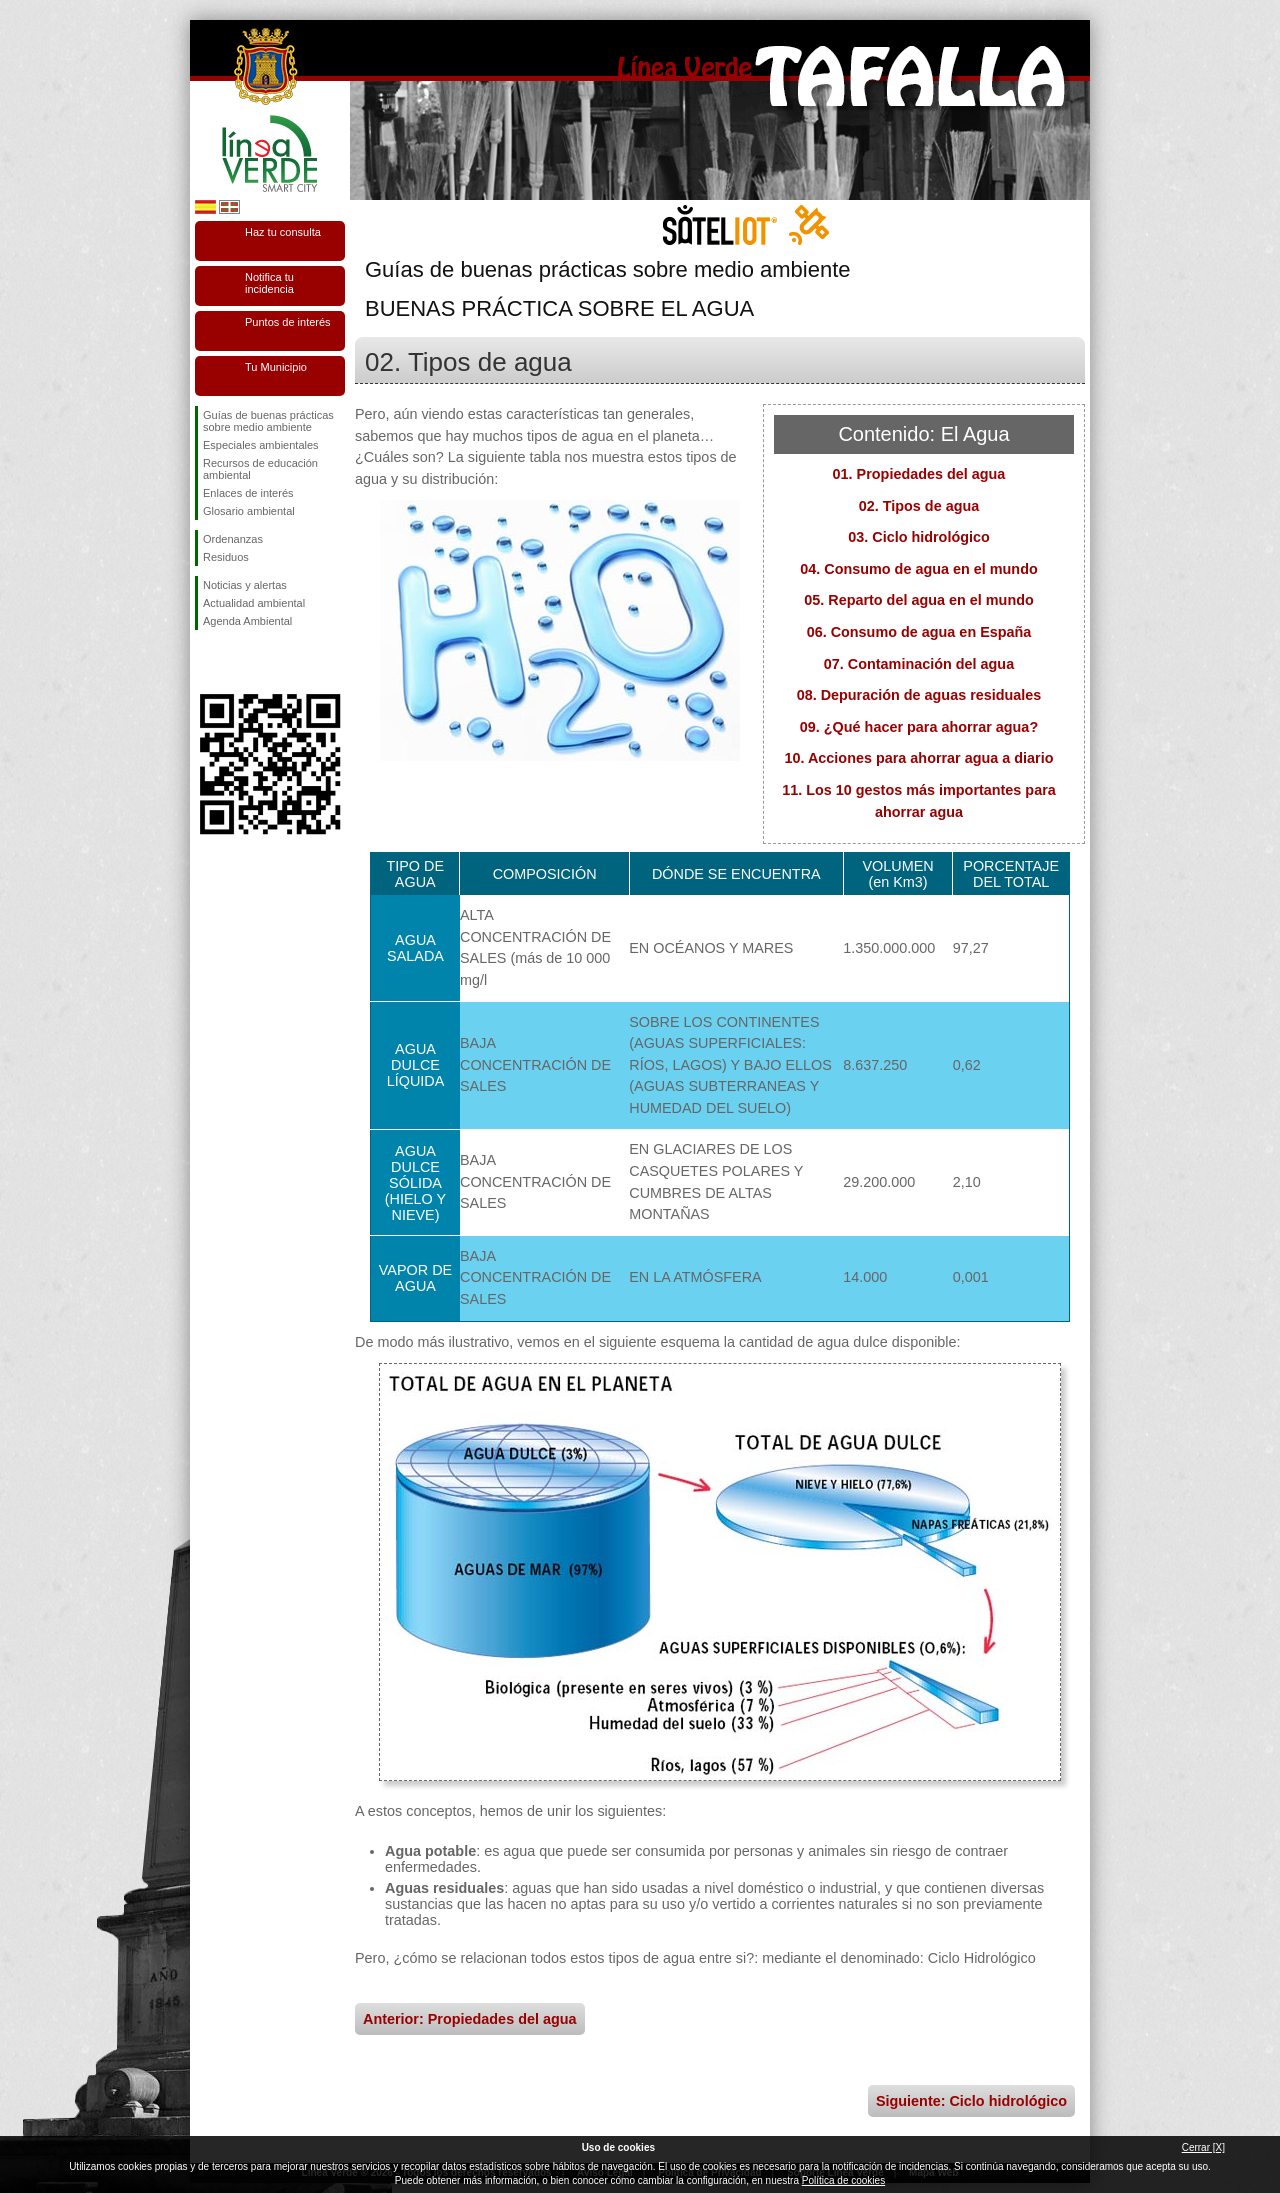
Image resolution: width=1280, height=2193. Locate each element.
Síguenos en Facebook (207, 662)
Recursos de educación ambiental (260, 469)
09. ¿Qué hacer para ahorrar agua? (919, 727)
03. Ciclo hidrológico (919, 537)
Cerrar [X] (1203, 2147)
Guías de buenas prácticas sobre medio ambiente (268, 421)
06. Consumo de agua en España (919, 632)
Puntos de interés (288, 322)
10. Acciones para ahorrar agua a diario (918, 758)
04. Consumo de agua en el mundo (918, 569)
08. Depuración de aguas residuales (919, 695)
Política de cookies (843, 2180)
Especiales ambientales (261, 445)
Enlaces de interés (248, 493)
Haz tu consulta (283, 232)
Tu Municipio (276, 367)
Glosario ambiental (249, 511)
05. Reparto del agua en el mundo (919, 600)
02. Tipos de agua (919, 506)
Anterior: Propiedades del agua (470, 2019)
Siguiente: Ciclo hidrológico (971, 2101)
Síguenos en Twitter (240, 662)
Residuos (226, 557)
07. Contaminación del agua (919, 664)
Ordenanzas (233, 539)
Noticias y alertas (245, 585)
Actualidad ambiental (254, 603)
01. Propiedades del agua (919, 474)
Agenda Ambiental (247, 621)
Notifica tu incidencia (269, 283)
